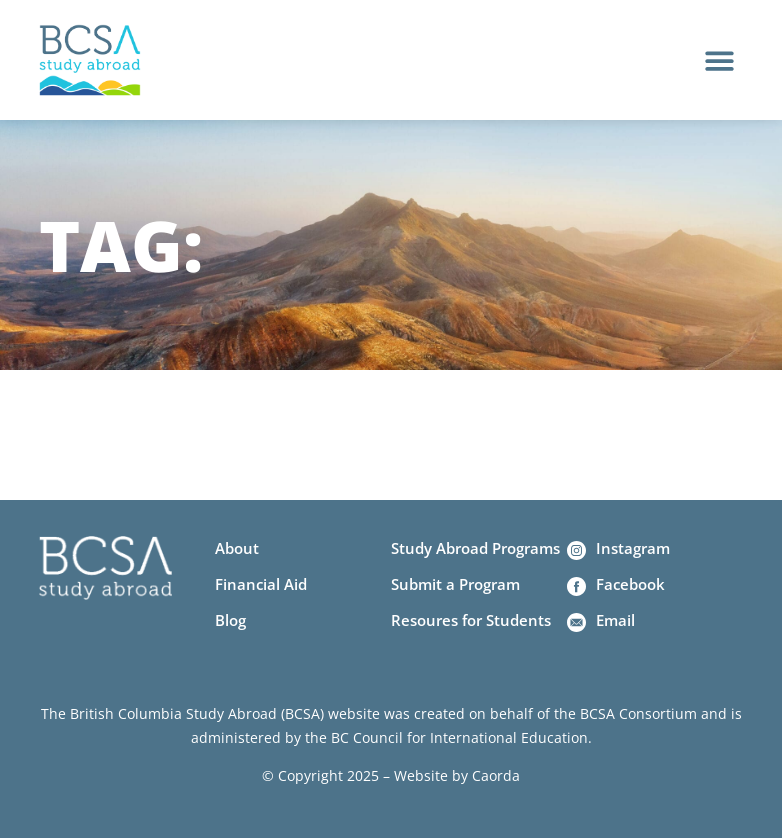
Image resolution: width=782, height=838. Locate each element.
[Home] (90, 60)
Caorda (496, 775)
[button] (719, 60)
